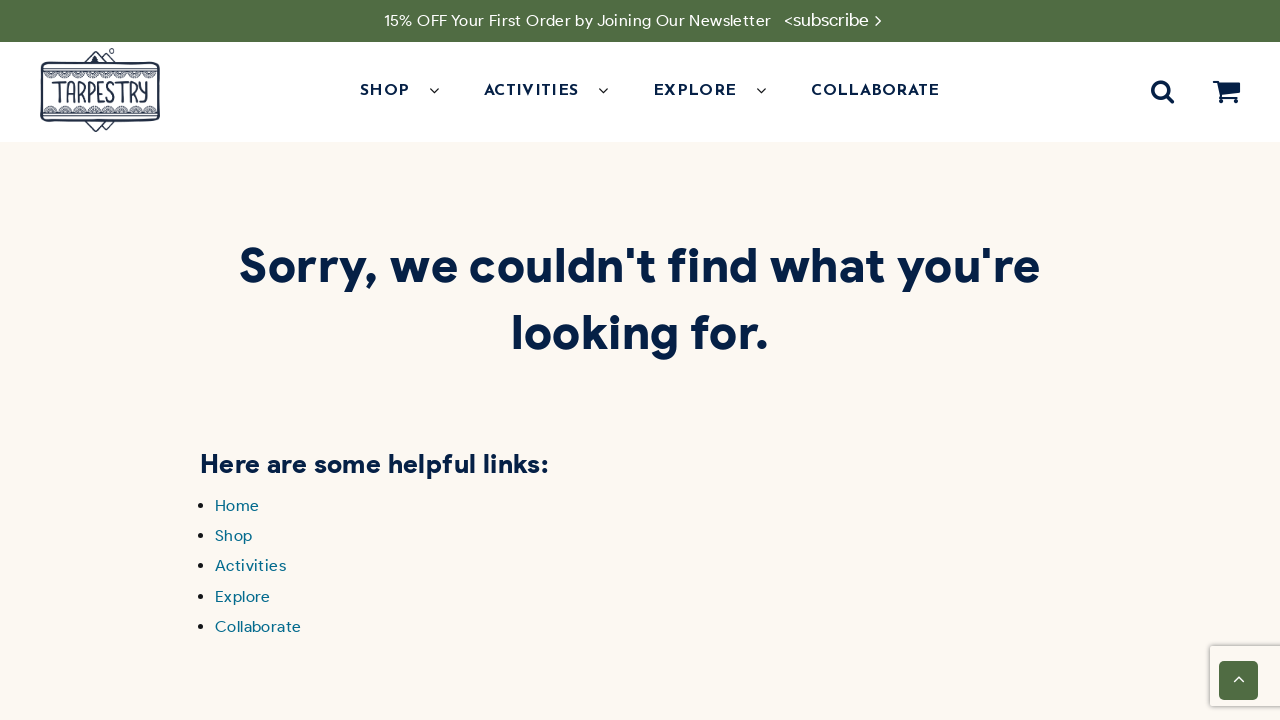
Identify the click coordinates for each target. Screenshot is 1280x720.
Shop (234, 535)
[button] (444, 91)
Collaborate (875, 91)
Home (237, 505)
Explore (243, 596)
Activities (250, 565)
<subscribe (826, 20)
